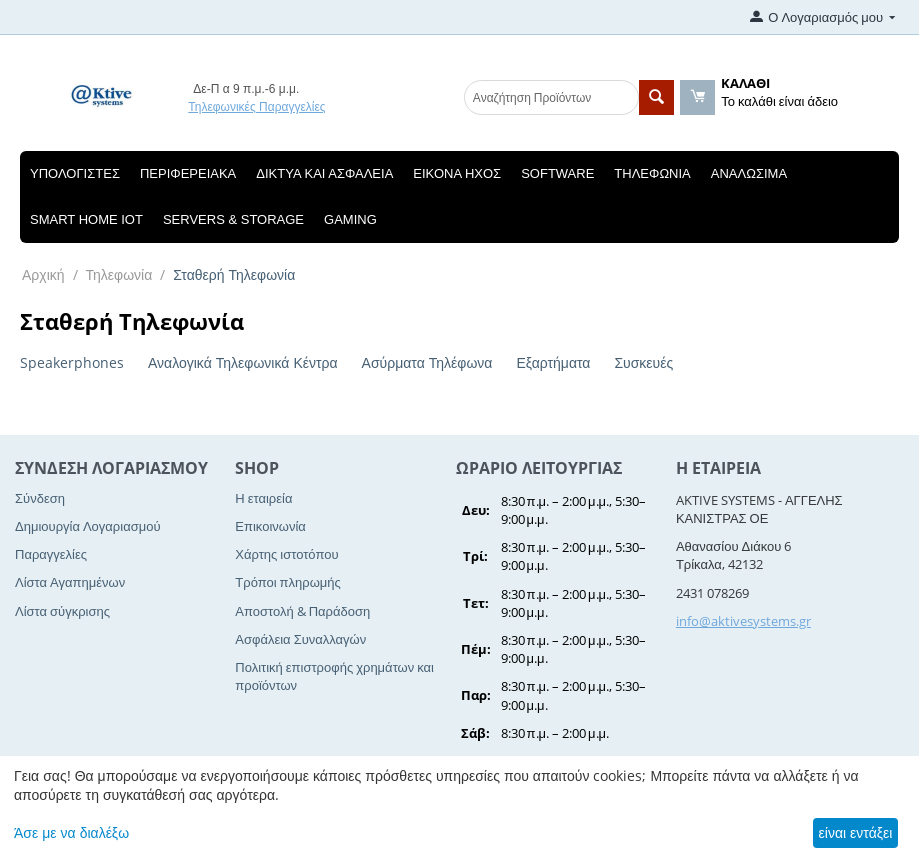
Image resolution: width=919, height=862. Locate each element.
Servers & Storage (233, 219)
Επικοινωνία (270, 526)
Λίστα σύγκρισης (62, 611)
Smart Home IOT (86, 219)
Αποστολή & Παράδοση (302, 611)
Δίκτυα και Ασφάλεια (324, 173)
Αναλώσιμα (749, 173)
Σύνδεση (40, 498)
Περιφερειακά (188, 173)
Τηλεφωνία (652, 173)
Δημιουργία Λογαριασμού (88, 526)
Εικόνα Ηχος (457, 173)
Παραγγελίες (51, 554)
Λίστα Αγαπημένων (70, 582)
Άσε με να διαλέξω (71, 832)
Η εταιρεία (263, 498)
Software (557, 173)
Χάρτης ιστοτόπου (286, 554)
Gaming (350, 219)
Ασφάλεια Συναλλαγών (300, 639)
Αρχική (43, 274)
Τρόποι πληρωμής (288, 582)
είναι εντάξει (856, 832)
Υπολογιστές (75, 173)
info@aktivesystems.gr (743, 621)
